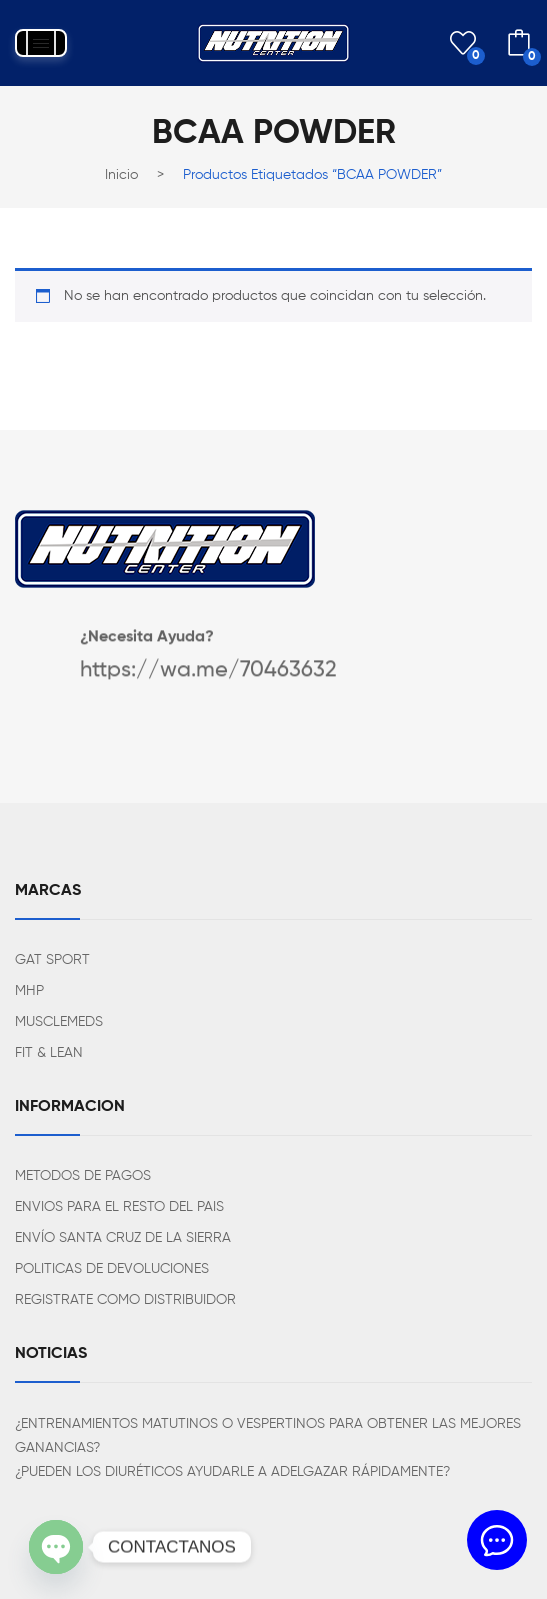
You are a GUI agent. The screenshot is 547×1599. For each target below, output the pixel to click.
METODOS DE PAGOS (83, 1176)
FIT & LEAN (49, 1053)
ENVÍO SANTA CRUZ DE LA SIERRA (123, 1238)
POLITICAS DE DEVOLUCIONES (112, 1269)
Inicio (121, 175)
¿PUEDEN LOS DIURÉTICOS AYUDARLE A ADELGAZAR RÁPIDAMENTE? (232, 1472)
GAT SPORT (52, 960)
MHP (29, 991)
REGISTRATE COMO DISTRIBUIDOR (125, 1300)
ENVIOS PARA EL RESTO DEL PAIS (119, 1207)
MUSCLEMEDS (59, 1022)
